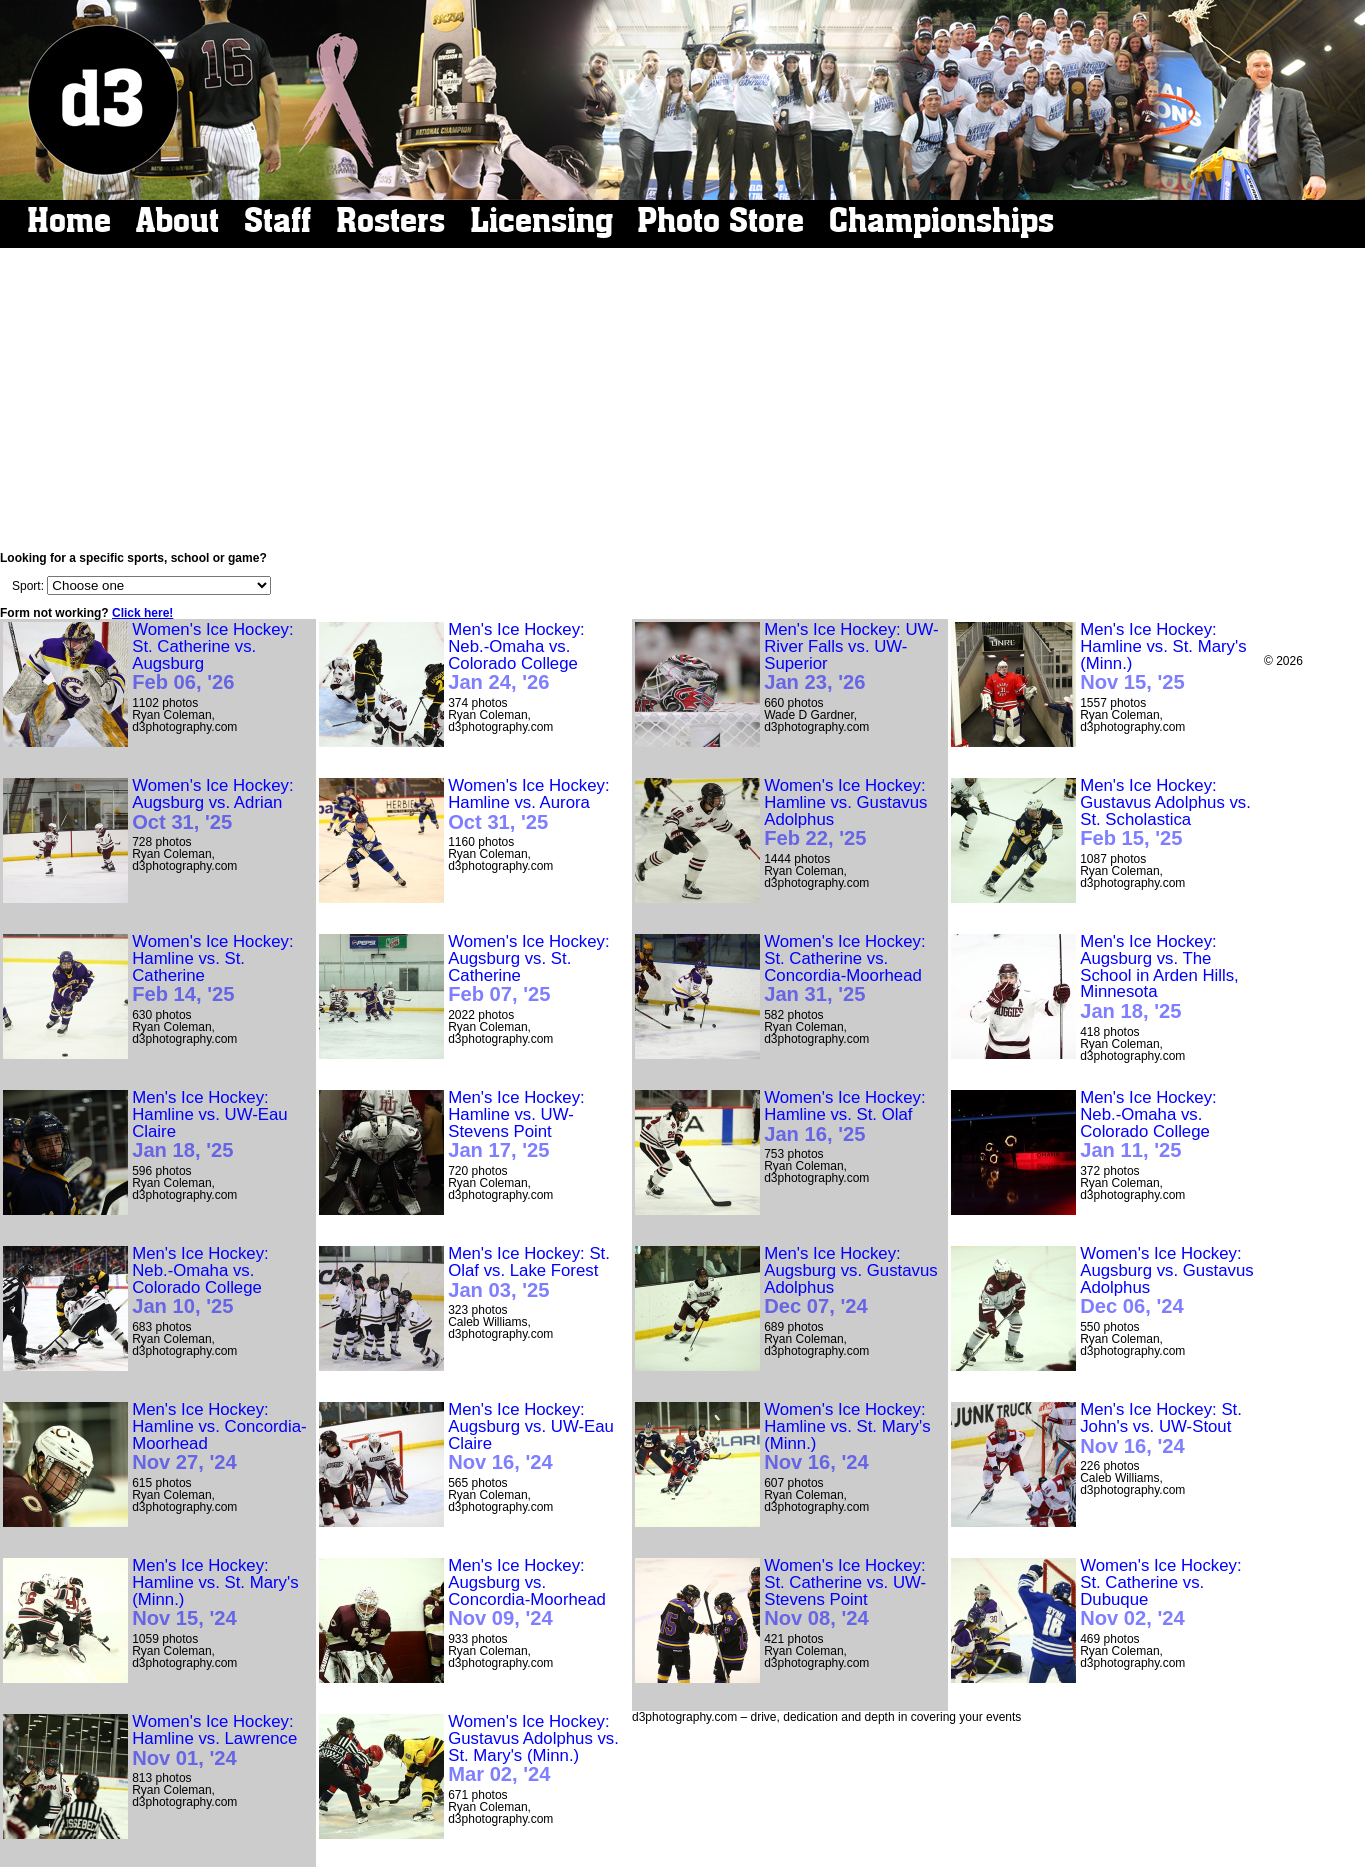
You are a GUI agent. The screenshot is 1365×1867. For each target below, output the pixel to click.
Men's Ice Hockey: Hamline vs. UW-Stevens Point (516, 1125)
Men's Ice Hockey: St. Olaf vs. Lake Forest (529, 1273)
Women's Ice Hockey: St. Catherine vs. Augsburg (212, 657)
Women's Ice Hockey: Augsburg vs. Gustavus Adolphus (1167, 1281)
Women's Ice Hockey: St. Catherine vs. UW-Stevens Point (845, 1593)
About (177, 220)
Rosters (390, 220)
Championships (941, 220)
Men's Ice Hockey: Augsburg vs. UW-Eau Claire (531, 1437)
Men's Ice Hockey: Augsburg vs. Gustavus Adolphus (851, 1281)
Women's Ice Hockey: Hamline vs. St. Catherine (212, 969)
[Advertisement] (673, 400)
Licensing (541, 220)
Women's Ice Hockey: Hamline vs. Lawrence (214, 1741)
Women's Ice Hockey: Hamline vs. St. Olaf (844, 1117)
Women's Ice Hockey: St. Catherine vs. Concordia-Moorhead (844, 969)
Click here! (142, 613)
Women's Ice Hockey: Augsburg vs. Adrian (212, 805)
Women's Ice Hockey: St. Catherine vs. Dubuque (1160, 1593)
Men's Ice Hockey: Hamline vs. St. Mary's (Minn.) (1163, 657)
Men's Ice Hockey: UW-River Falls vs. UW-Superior (851, 657)
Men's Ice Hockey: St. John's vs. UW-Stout (1161, 1429)
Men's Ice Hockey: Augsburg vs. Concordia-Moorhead (527, 1593)
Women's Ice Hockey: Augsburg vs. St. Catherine (528, 969)
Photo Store (720, 220)
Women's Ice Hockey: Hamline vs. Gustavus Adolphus (845, 813)
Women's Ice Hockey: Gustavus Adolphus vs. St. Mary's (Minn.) (533, 1749)
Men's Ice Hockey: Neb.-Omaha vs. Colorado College (516, 657)
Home (69, 220)
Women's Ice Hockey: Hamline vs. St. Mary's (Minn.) (847, 1437)
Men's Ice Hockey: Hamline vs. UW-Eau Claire (209, 1125)
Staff (277, 220)
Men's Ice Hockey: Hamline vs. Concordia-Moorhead (219, 1437)
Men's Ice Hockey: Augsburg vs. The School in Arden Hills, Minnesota (1159, 977)
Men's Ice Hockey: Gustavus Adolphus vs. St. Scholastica (1165, 813)
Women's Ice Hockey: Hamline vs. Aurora (528, 805)
